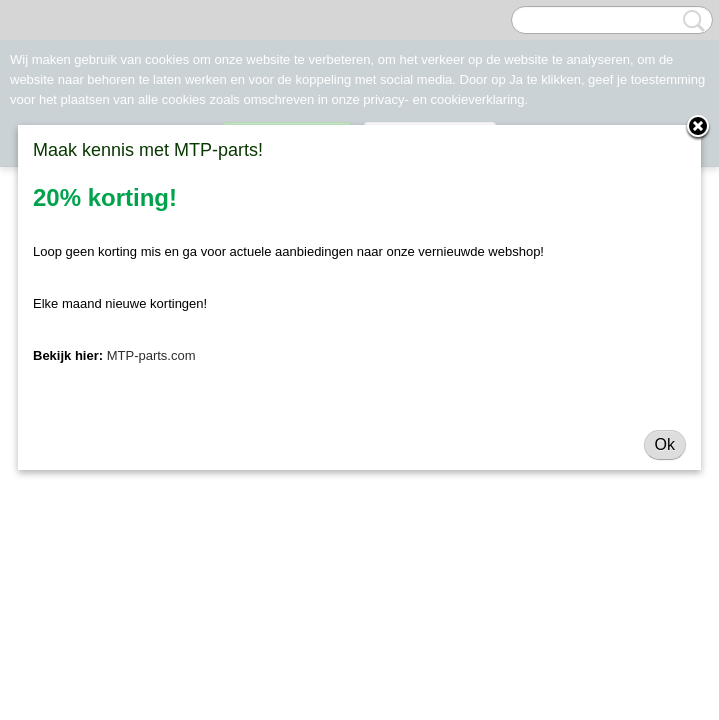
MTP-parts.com (151, 355)
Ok (665, 444)
